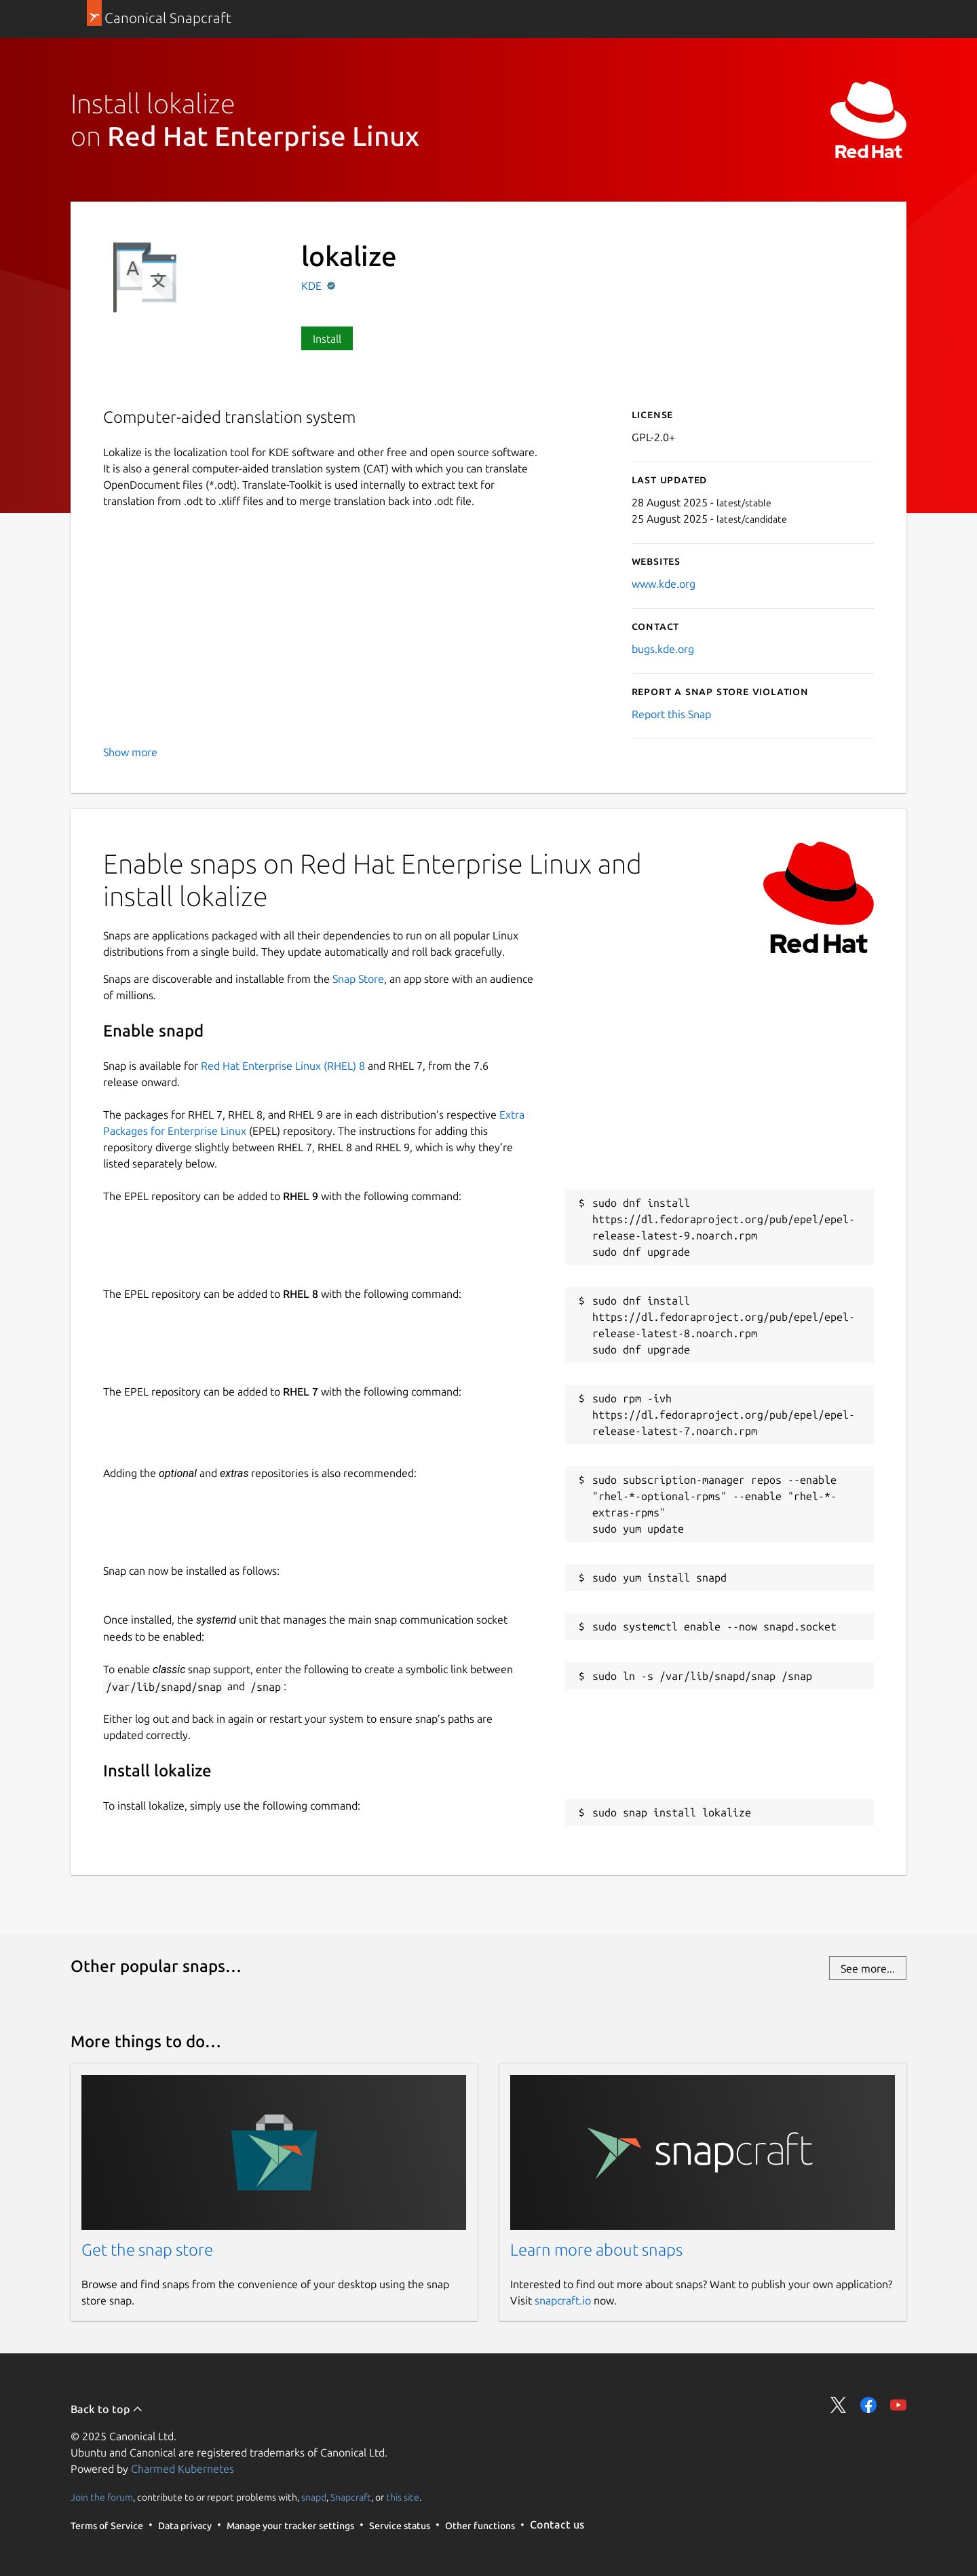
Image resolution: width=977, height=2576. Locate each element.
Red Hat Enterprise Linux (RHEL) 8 (283, 1066)
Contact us (557, 2524)
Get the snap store (147, 2250)
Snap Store (358, 979)
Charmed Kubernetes (182, 2469)
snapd (313, 2496)
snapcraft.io (563, 2300)
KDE (312, 286)
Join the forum (102, 2496)
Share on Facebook (868, 2405)
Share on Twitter (838, 2405)
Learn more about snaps (596, 2250)
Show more (130, 752)
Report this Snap (671, 714)
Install (327, 339)
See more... (868, 1968)
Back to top (107, 2409)
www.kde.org (663, 584)
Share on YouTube (898, 2405)
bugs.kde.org (663, 649)
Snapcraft (350, 2496)
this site (402, 2496)
